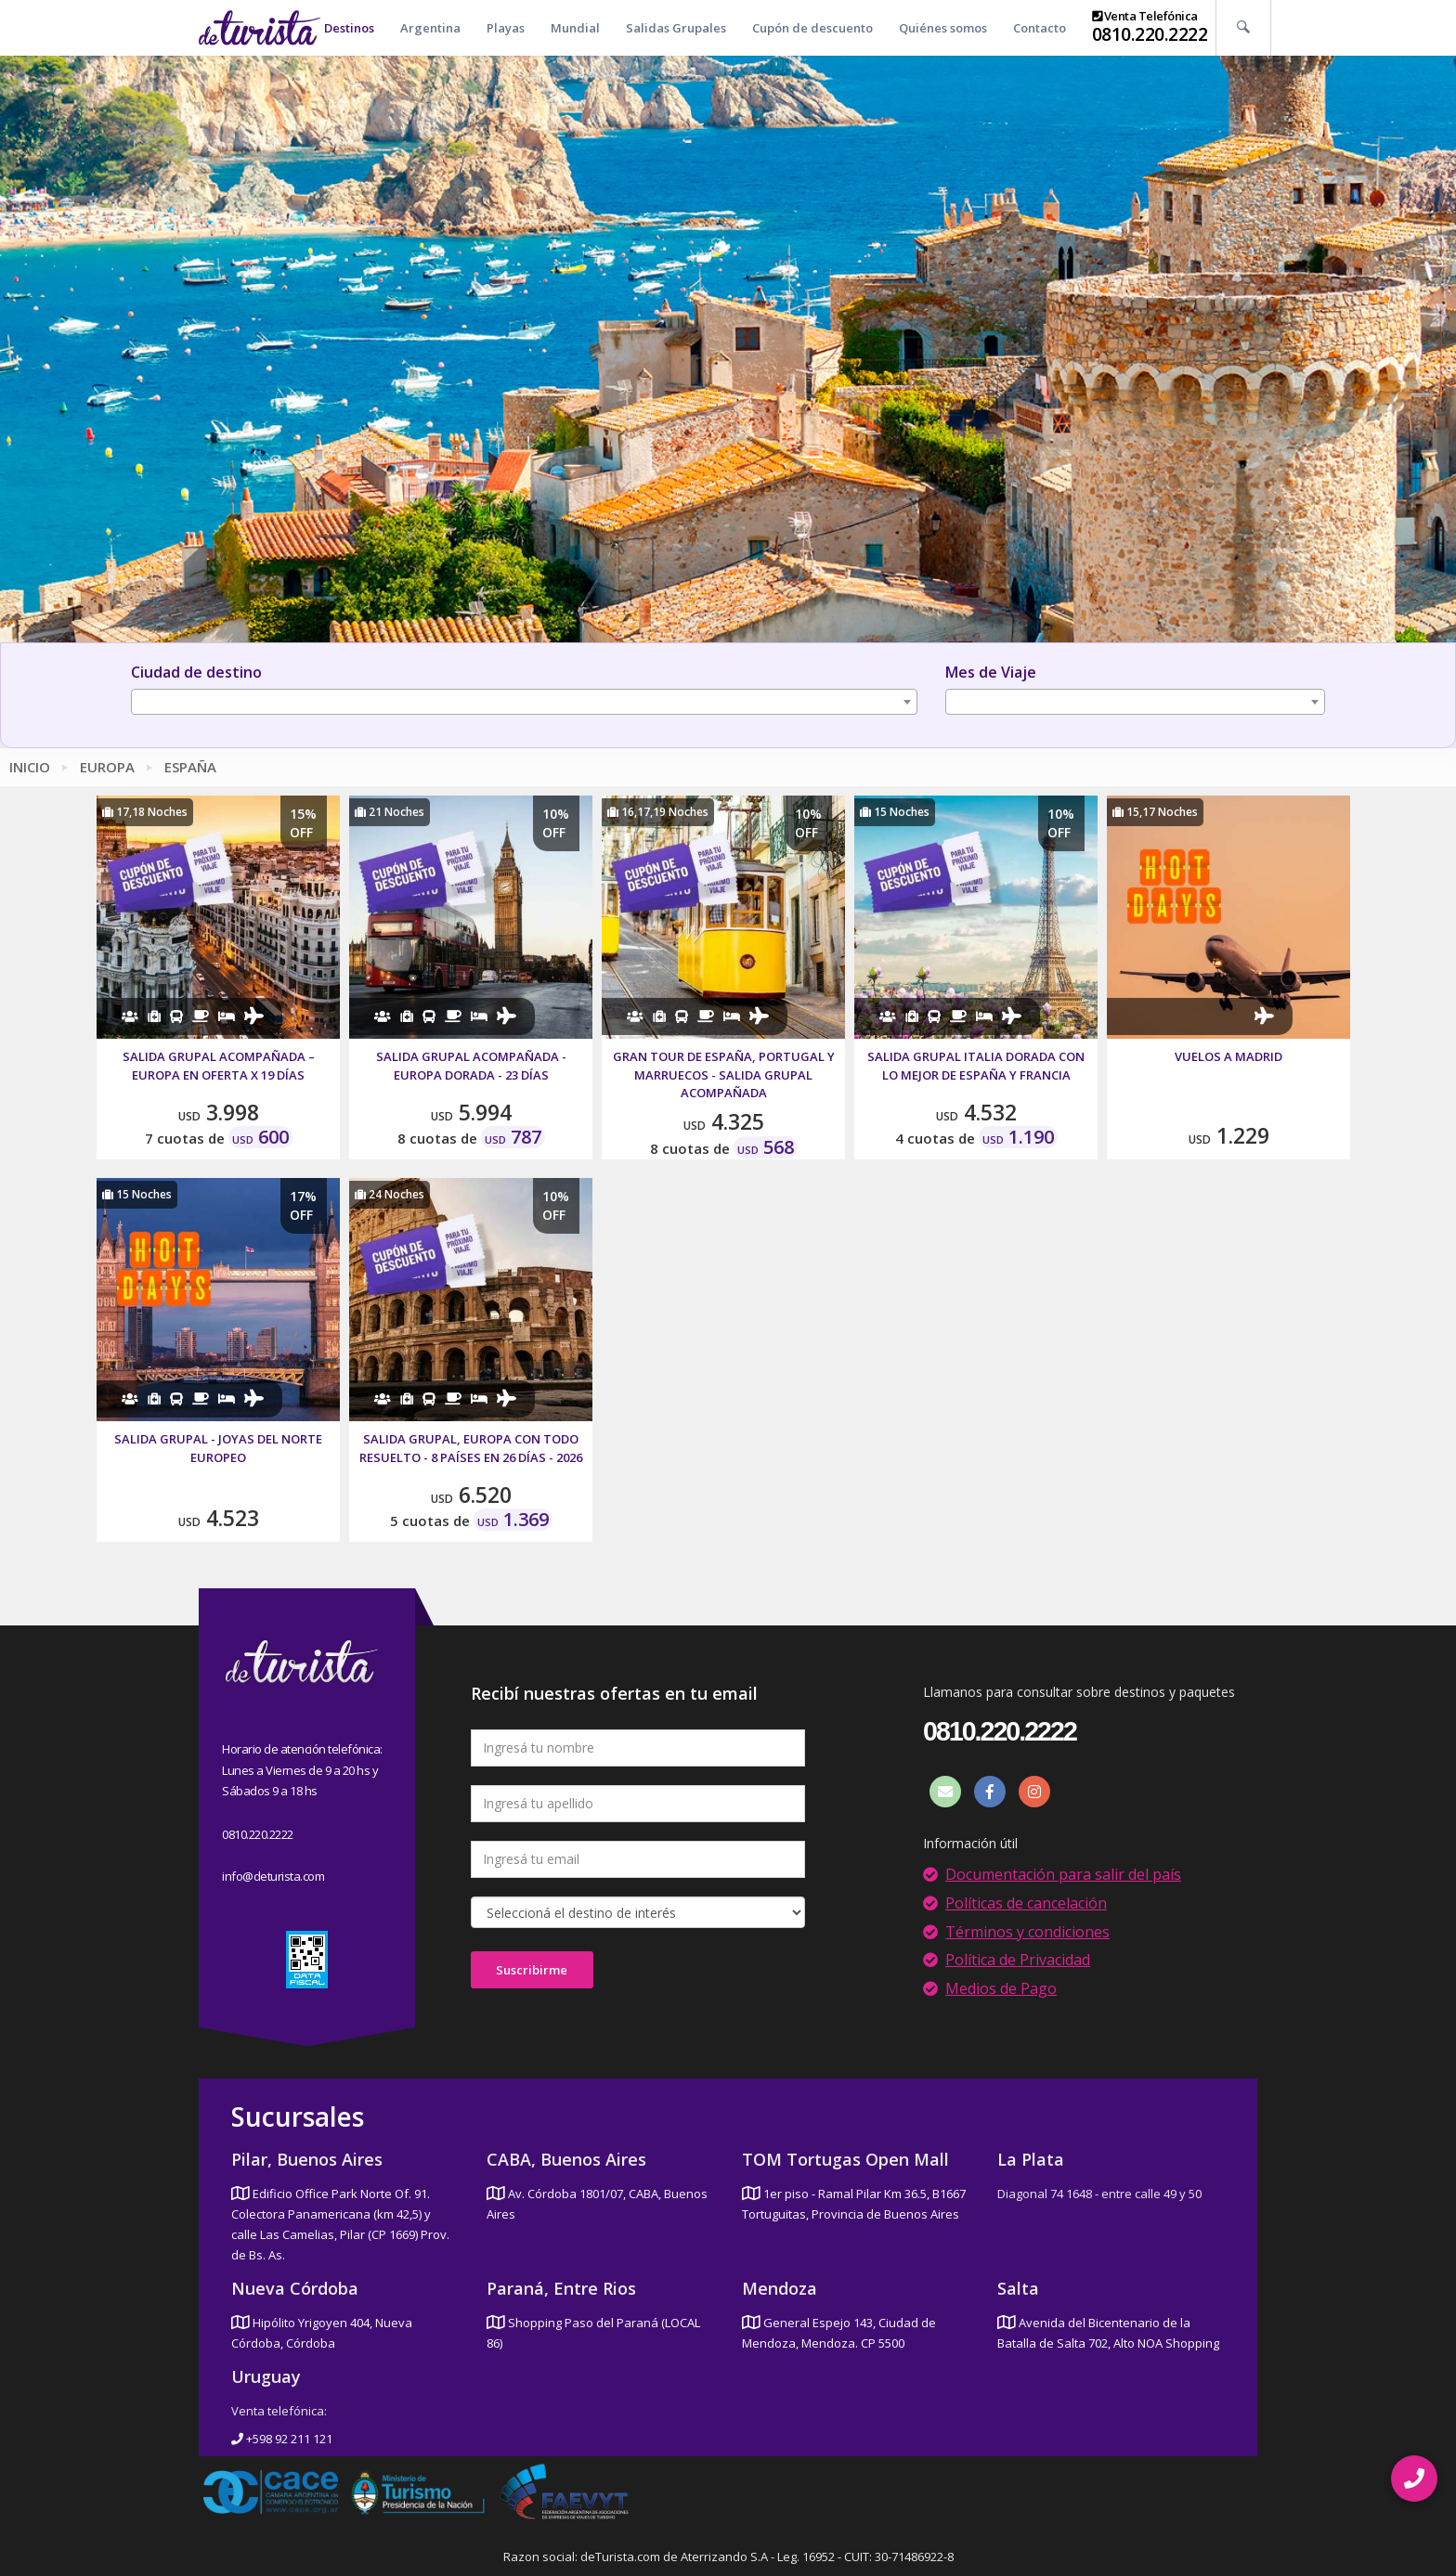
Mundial (575, 27)
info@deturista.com (273, 1876)
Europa (107, 766)
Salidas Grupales (676, 27)
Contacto (1039, 27)
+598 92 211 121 (281, 2438)
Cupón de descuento (812, 27)
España (190, 766)
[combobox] (524, 702)
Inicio (29, 766)
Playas (506, 27)
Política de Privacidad (1017, 1959)
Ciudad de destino (196, 672)
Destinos (349, 27)
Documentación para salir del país (1063, 1874)
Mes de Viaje (990, 672)
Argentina (430, 27)
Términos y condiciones (1027, 1932)
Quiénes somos (943, 27)
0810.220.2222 (1150, 34)
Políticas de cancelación (1026, 1903)
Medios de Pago (1001, 1988)
